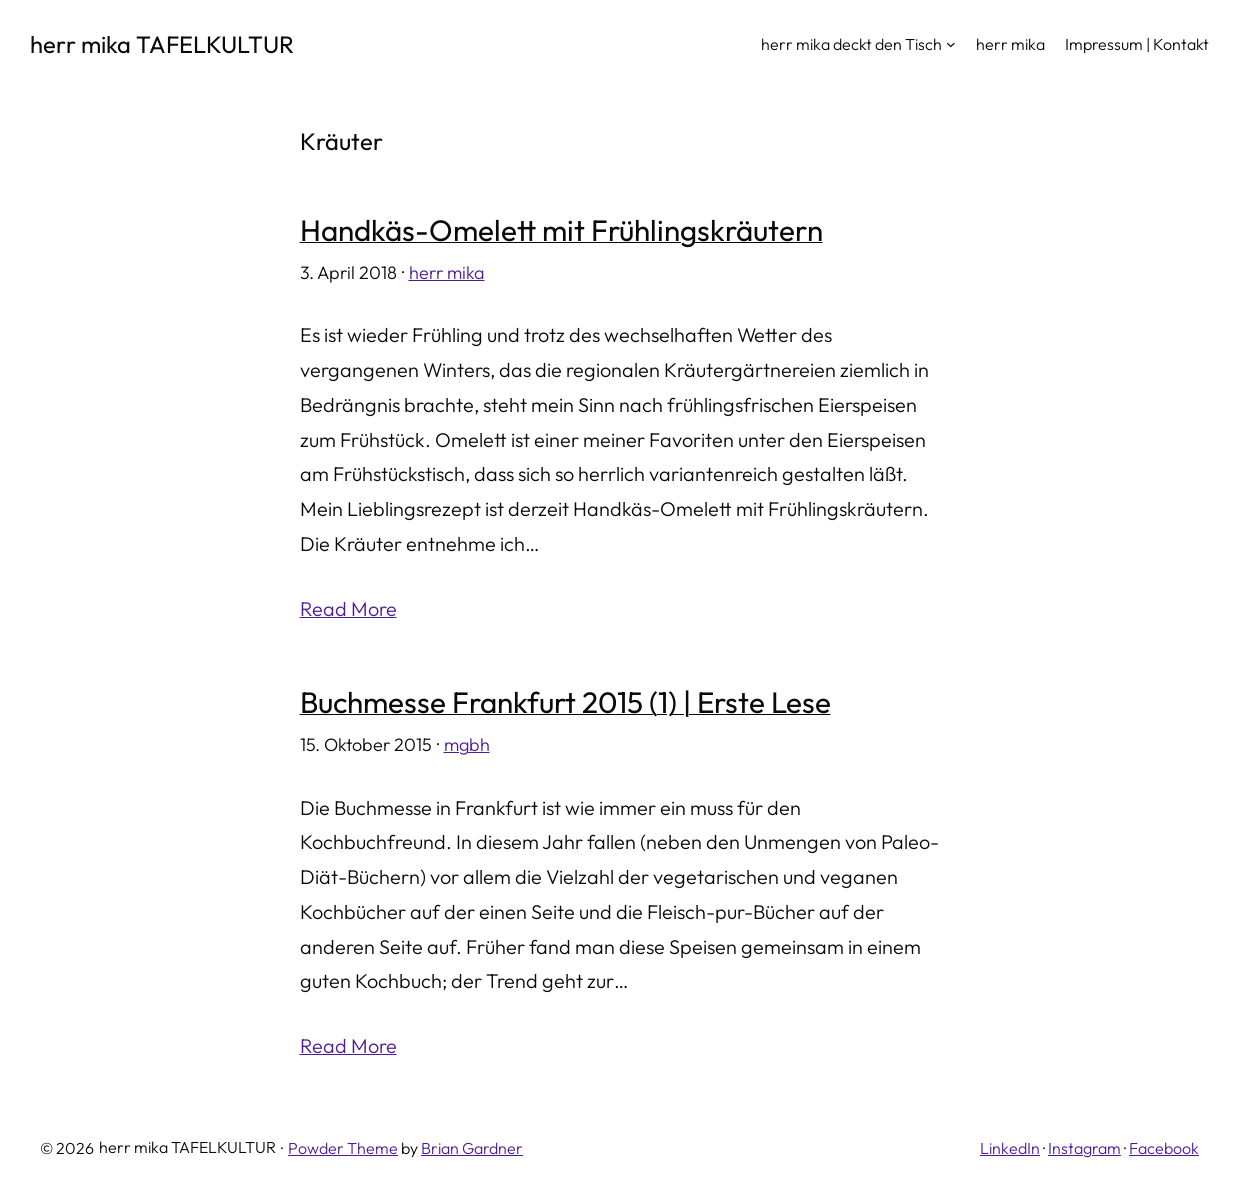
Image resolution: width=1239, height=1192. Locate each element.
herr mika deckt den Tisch (851, 44)
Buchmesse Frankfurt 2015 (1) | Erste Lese (565, 702)
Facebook (1164, 1148)
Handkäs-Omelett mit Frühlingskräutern (561, 230)
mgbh (467, 744)
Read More (348, 608)
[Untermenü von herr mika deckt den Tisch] (951, 44)
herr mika (447, 272)
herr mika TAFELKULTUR (162, 44)
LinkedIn (1010, 1148)
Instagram (1084, 1148)
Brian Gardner (472, 1148)
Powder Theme (343, 1148)
